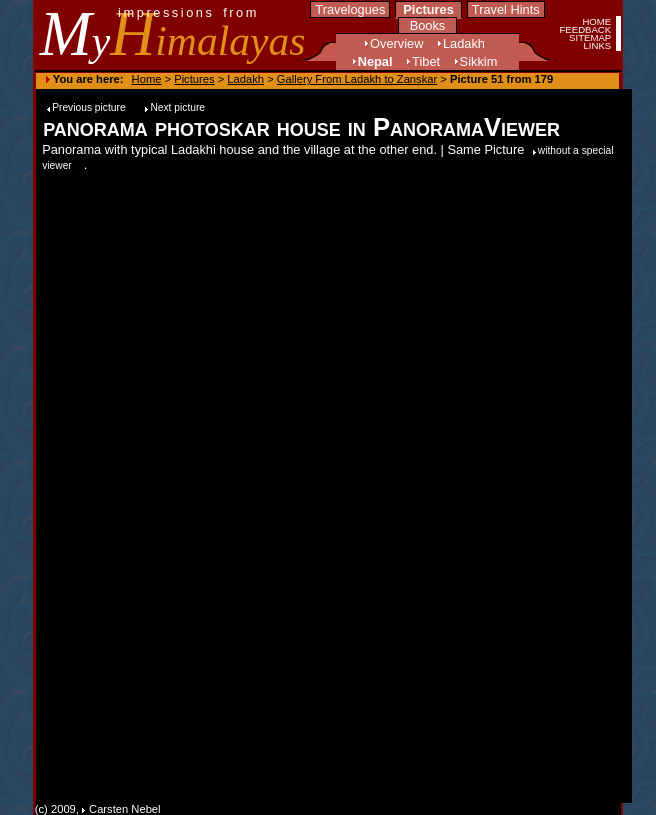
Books (428, 25)
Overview (396, 43)
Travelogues (350, 9)
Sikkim (479, 61)
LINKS (597, 45)
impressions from (188, 12)
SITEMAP (590, 37)
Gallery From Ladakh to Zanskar (357, 79)
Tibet (426, 61)
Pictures (429, 9)
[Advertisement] (563, 475)
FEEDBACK (585, 29)
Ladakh (464, 43)
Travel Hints (506, 9)
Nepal (375, 61)
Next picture (177, 107)
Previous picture (90, 107)
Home (147, 79)
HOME (596, 21)
